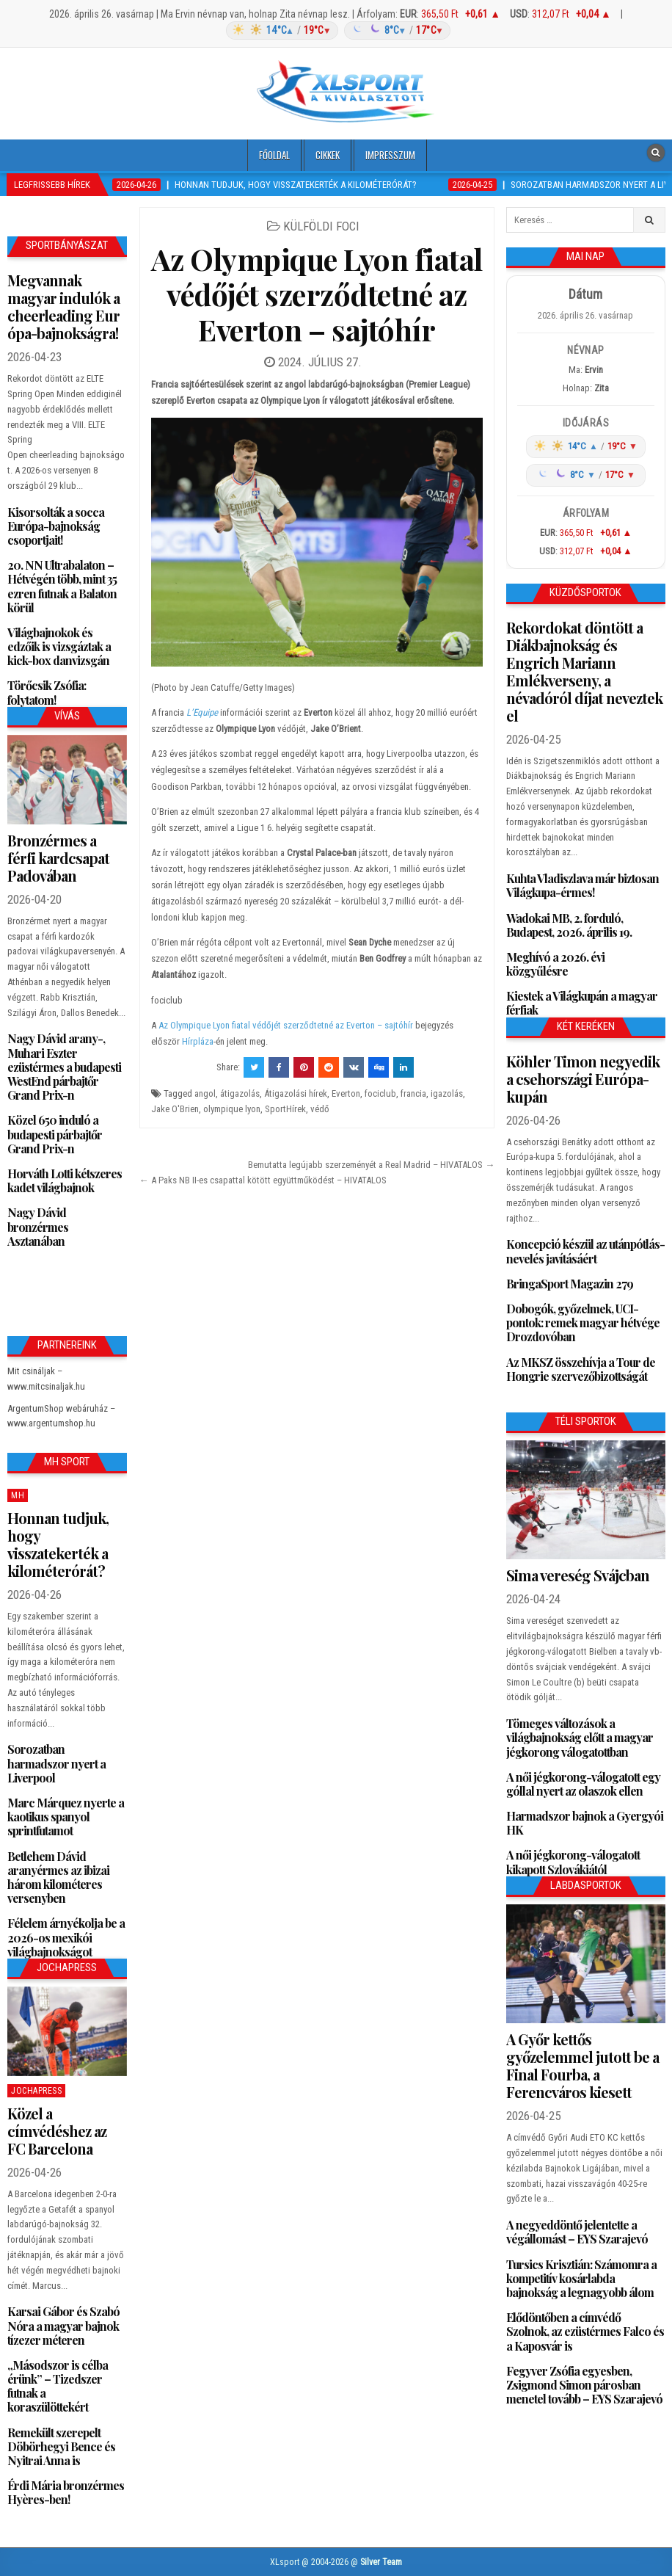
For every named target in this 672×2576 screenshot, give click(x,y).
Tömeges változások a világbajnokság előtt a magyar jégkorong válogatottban (579, 1737)
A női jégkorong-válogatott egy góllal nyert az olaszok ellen (583, 1784)
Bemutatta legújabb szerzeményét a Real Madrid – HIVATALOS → (371, 1164)
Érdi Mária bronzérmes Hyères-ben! (65, 2492)
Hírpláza (197, 1041)
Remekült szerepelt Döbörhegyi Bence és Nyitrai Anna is (61, 2446)
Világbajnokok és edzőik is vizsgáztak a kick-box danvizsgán (59, 646)
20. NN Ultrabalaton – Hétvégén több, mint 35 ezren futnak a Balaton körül (62, 586)
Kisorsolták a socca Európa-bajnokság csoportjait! (55, 526)
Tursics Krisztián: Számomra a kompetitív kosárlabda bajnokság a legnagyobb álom (581, 2278)
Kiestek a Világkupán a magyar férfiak (581, 1002)
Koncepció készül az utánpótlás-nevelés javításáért (585, 1251)
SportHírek (285, 1108)
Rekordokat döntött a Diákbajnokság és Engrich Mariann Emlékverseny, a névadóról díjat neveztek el (584, 671)
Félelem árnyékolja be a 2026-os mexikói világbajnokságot (66, 1937)
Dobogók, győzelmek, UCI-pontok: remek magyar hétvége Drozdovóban (583, 1322)
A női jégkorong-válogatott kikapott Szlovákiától (573, 1861)
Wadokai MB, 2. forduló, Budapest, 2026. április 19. (569, 925)
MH (17, 1495)
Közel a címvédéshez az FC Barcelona (56, 2130)
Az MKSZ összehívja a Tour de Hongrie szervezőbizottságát (580, 1369)
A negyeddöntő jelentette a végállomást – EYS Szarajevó (577, 2231)
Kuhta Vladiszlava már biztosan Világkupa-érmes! (582, 885)
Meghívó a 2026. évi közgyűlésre (555, 964)
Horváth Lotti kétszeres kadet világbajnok (64, 1180)
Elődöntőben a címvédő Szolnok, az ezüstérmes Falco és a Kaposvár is (585, 2331)
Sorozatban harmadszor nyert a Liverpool (56, 1763)
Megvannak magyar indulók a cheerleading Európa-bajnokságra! (63, 306)
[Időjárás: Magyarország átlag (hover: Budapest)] (336, 30)
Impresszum (390, 155)
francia (413, 1093)
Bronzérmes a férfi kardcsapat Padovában (58, 857)
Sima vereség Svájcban (577, 1575)
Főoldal (274, 155)
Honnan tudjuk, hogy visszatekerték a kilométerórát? (58, 1544)
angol (205, 1093)
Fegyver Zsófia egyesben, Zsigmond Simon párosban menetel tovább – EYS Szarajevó (584, 2384)
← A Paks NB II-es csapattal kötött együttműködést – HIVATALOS (263, 1180)
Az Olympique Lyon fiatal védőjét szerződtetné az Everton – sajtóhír (317, 294)
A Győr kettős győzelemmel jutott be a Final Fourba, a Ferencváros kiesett (582, 2065)
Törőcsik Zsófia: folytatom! (46, 692)
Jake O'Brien (175, 1108)
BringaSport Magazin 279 (569, 1283)
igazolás (447, 1093)
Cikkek (327, 155)
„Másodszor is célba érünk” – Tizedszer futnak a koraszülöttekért (57, 2386)
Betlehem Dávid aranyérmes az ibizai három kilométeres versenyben (58, 1877)
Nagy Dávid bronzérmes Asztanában (37, 1226)
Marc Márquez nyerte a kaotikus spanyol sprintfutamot (65, 1816)
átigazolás (240, 1093)
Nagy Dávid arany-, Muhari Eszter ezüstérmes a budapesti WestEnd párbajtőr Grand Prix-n (64, 1067)
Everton (346, 1093)
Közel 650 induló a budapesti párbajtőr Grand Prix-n (54, 1133)
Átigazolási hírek (295, 1093)
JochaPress (36, 2091)
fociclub (380, 1093)
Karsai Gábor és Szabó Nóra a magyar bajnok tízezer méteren (63, 2325)
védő (319, 1108)
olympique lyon (231, 1108)
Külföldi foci (321, 226)
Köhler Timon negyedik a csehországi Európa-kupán (583, 1078)
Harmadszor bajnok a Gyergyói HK (584, 1822)
